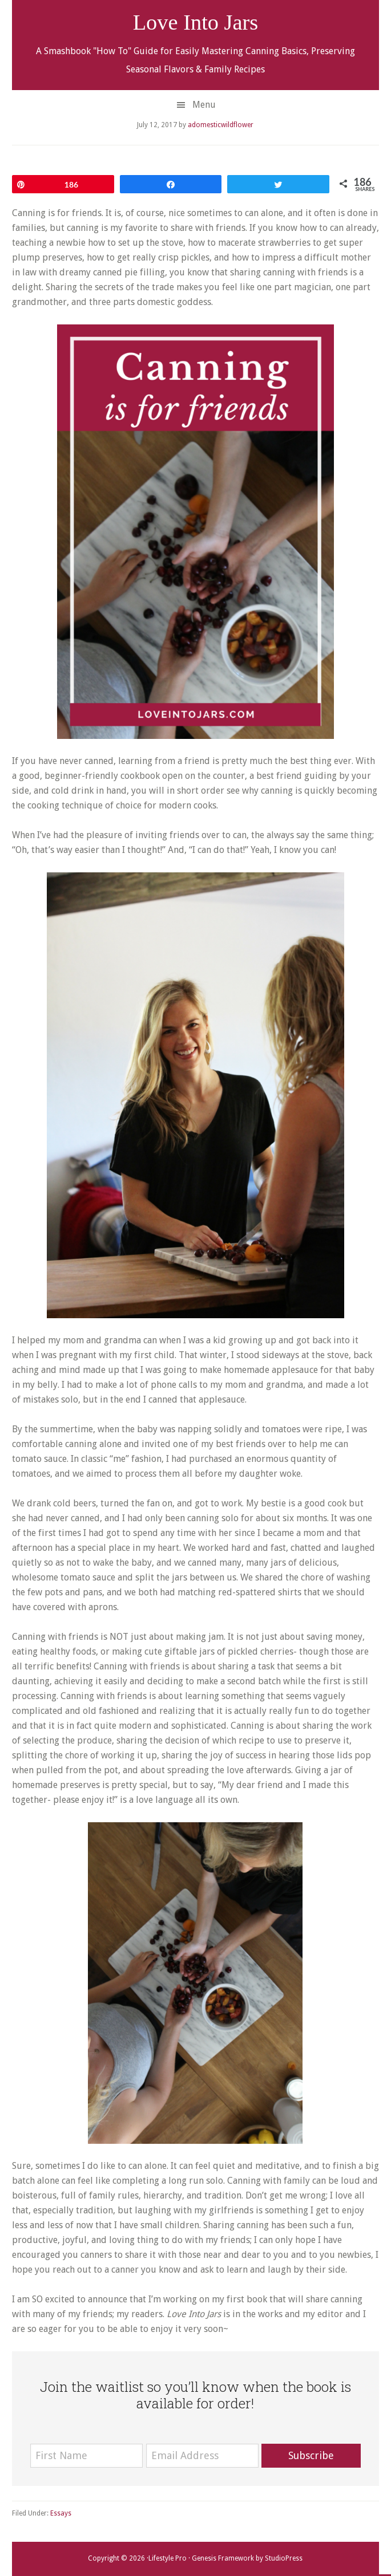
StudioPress (284, 2558)
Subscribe (311, 2455)
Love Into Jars (196, 22)
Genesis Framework (223, 2558)
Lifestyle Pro (167, 2558)
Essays (60, 2513)
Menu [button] (204, 104)
